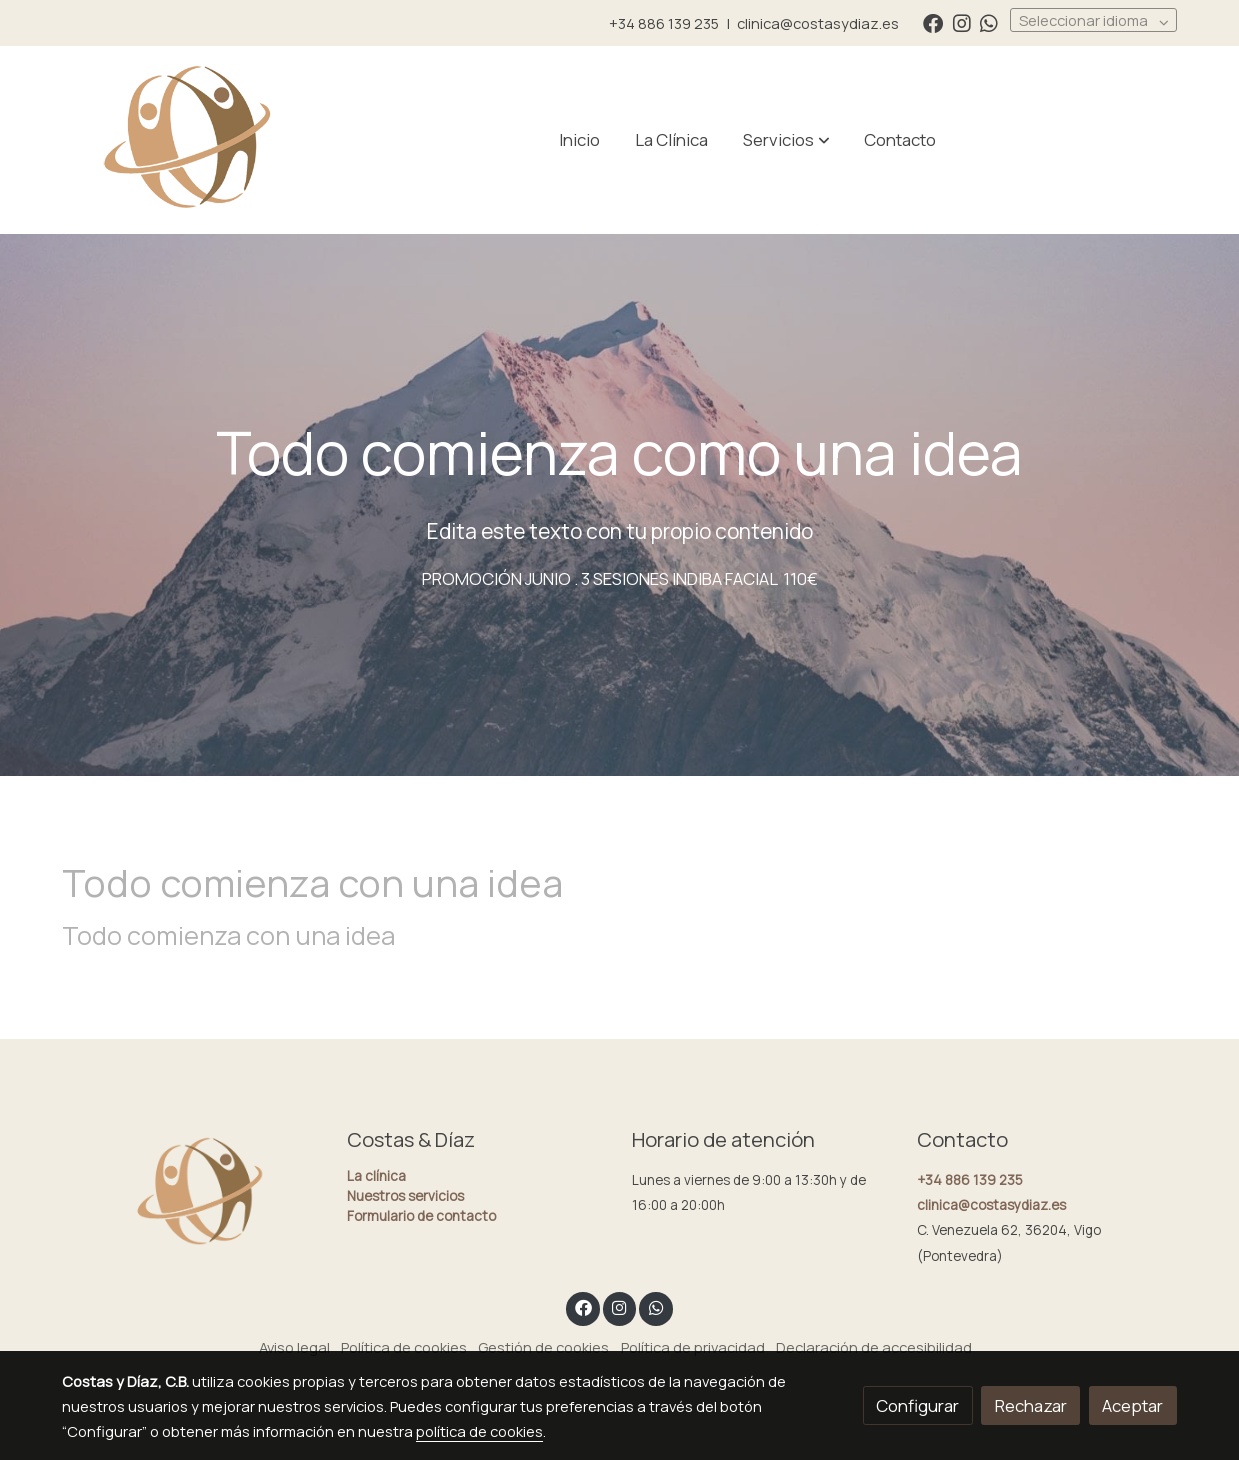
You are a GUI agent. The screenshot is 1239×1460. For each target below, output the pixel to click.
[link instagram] (962, 22)
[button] (786, 140)
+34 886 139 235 (664, 23)
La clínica (376, 1176)
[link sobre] (191, 1193)
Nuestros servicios (405, 1196)
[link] (190, 140)
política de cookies (479, 1431)
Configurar (917, 1405)
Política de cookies (404, 1347)
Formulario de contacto (421, 1216)
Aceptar (1132, 1405)
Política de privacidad (693, 1347)
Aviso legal (294, 1347)
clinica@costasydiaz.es (818, 23)
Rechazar (1031, 1405)
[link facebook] (933, 22)
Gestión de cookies (543, 1347)
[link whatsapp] (989, 22)
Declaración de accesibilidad (874, 1347)
